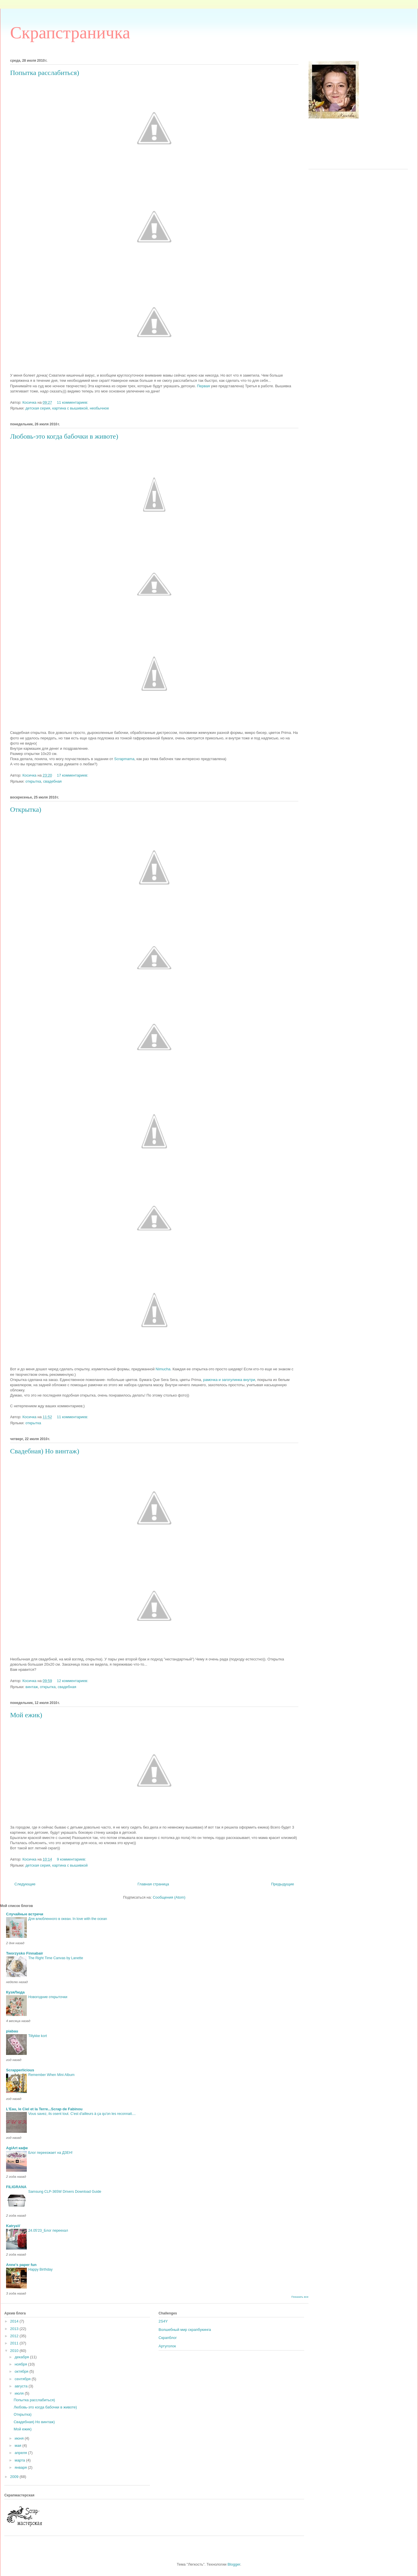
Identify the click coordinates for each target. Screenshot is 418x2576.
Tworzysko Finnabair (24, 1953)
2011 (15, 2343)
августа (22, 2386)
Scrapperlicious (20, 2070)
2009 (15, 2476)
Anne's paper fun (21, 2265)
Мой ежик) (22, 2429)
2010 (15, 2350)
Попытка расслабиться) (34, 2400)
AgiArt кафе (17, 2148)
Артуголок (167, 2346)
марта (20, 2460)
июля (20, 2393)
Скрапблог (168, 2338)
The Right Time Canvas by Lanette (55, 1958)
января (21, 2467)
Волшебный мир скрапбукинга (185, 2329)
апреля (21, 2453)
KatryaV (13, 2226)
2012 (15, 2336)
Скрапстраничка (70, 32)
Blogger (233, 2564)
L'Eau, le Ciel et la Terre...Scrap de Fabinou (44, 2109)
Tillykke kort (37, 2036)
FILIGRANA (16, 2187)
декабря (22, 2357)
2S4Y (163, 2321)
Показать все (299, 2296)
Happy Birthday (40, 2269)
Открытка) (22, 2414)
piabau (12, 2031)
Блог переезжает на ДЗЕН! (50, 2153)
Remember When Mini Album (51, 2075)
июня (20, 2438)
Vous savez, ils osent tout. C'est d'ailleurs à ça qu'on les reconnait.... (82, 2114)
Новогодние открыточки (47, 1997)
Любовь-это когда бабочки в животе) (45, 2407)
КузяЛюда (15, 1992)
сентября (23, 2379)
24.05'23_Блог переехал (48, 2231)
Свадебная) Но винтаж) (34, 2422)
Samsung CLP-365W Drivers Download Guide (64, 2192)
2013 (15, 2329)
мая (18, 2445)
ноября (21, 2364)
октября (22, 2371)
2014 (15, 2321)
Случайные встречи (24, 1914)
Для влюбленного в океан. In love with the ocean (67, 1919)
